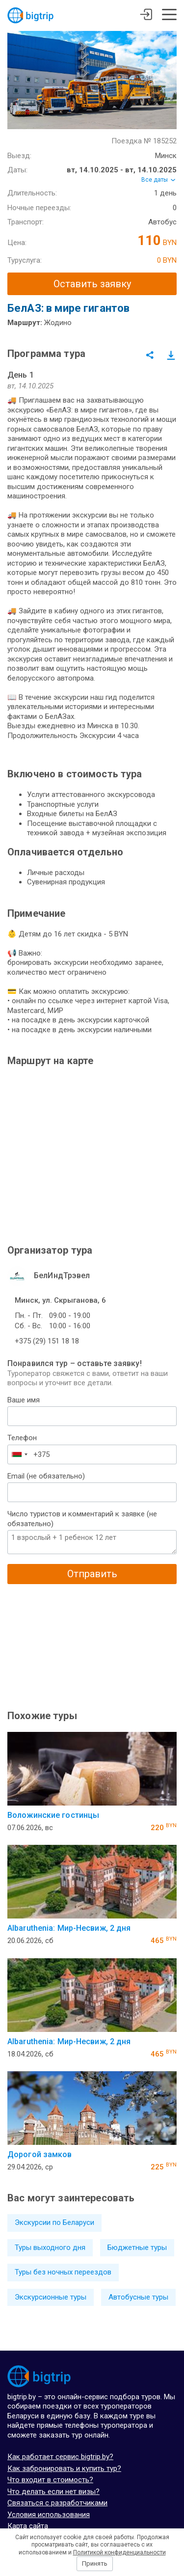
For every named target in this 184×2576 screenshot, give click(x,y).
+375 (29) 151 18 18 (47, 1341)
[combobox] (19, 1454)
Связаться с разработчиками (57, 2502)
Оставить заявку (92, 284)
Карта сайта (27, 2525)
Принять (94, 2563)
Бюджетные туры (137, 2247)
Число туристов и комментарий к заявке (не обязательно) (82, 1518)
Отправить (92, 1574)
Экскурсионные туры (50, 2297)
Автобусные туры (138, 2297)
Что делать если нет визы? (53, 2491)
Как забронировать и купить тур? (64, 2468)
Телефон (22, 1437)
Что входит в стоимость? (50, 2479)
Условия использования (48, 2514)
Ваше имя (23, 1400)
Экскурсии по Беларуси (54, 2222)
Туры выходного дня (50, 2247)
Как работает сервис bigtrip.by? (60, 2456)
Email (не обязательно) (46, 1476)
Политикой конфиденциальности (119, 2552)
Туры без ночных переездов (63, 2272)
